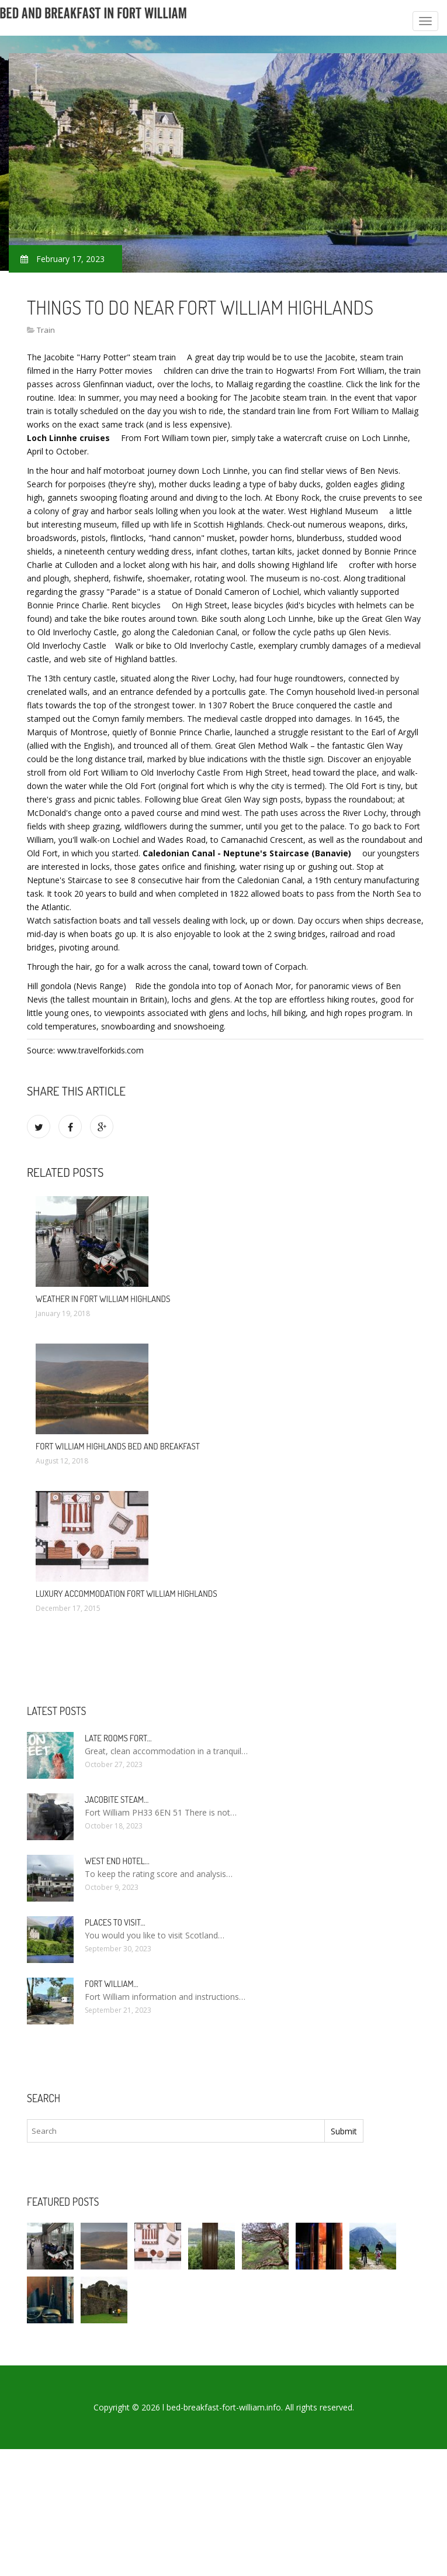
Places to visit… (115, 1922)
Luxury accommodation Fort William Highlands (126, 1593)
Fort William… (111, 1983)
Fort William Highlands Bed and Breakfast (118, 1446)
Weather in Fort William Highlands (103, 1298)
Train (46, 330)
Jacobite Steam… (116, 1799)
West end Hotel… (117, 1860)
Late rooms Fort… (118, 1738)
